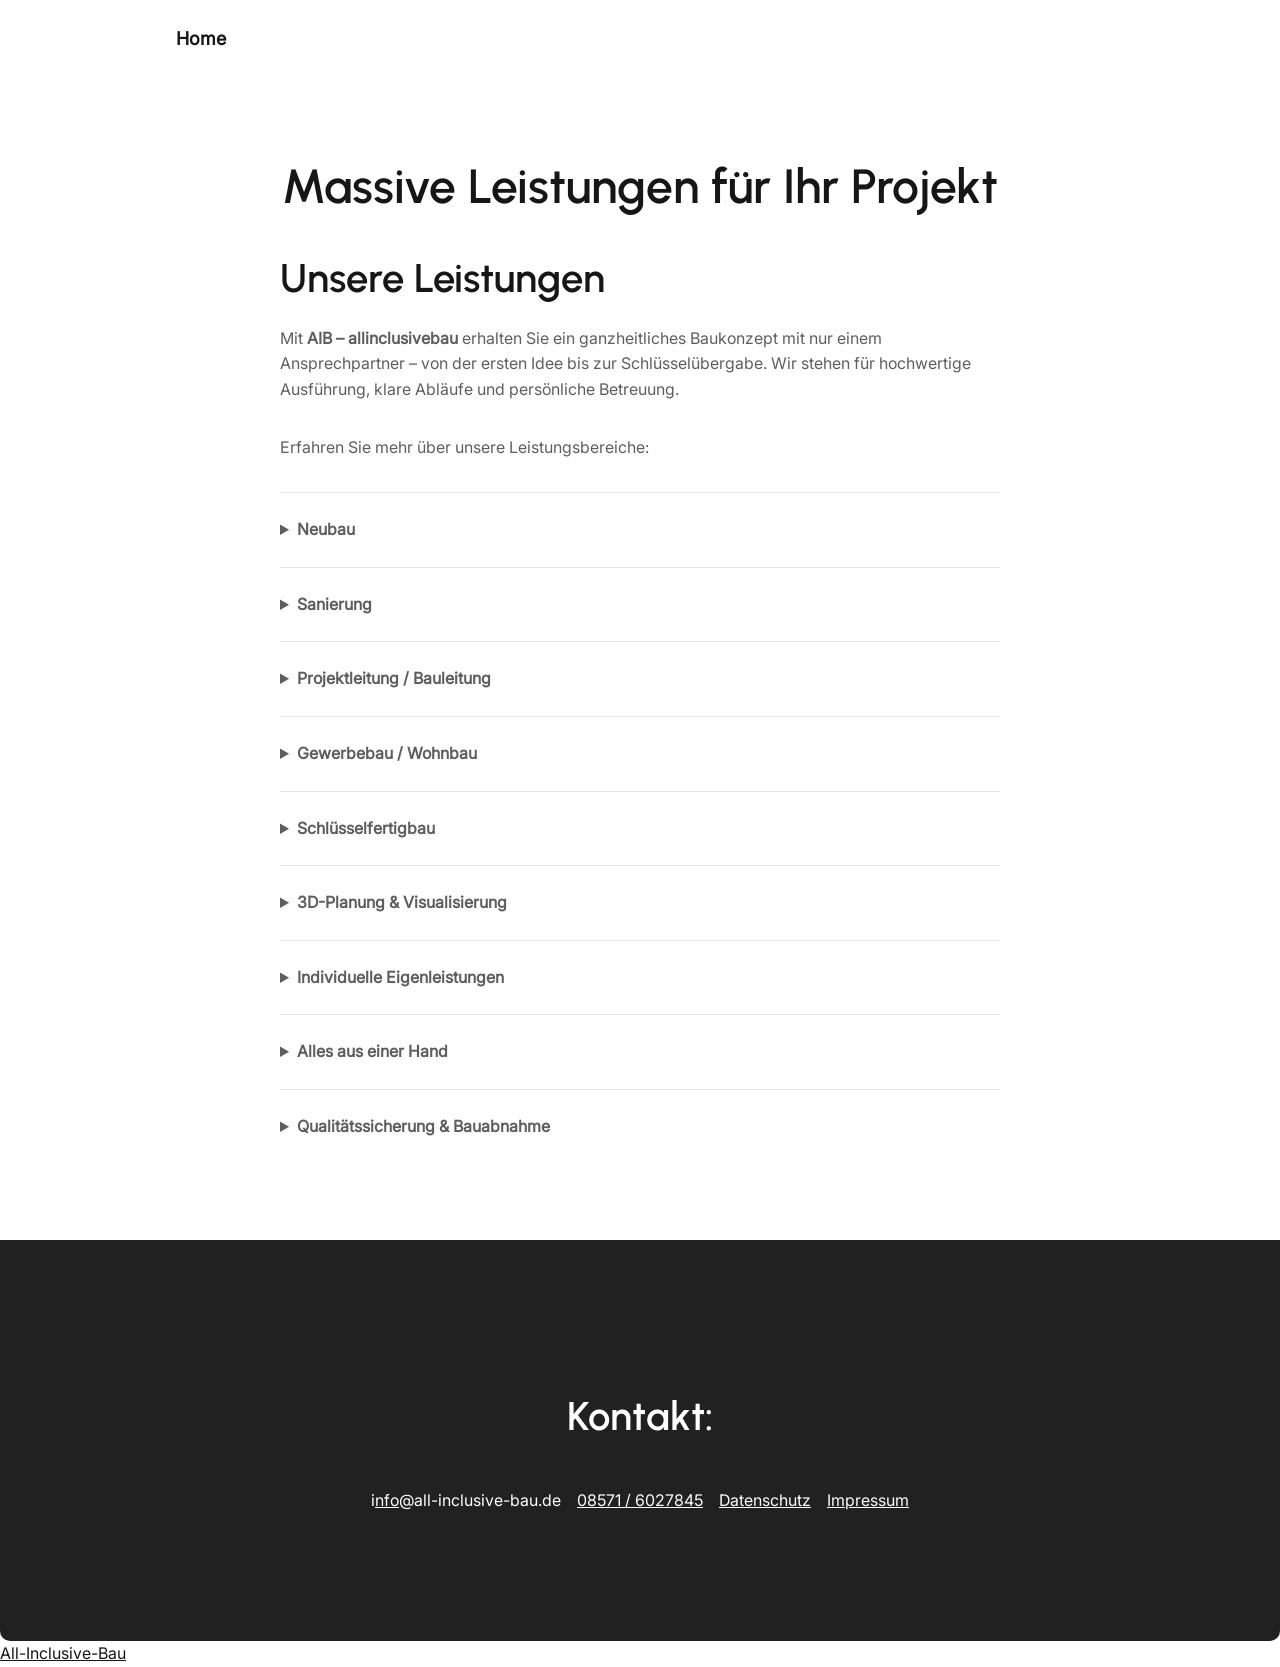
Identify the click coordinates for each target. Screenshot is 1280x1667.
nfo (387, 1500)
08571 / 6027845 (640, 1500)
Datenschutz (765, 1500)
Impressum (868, 1500)
